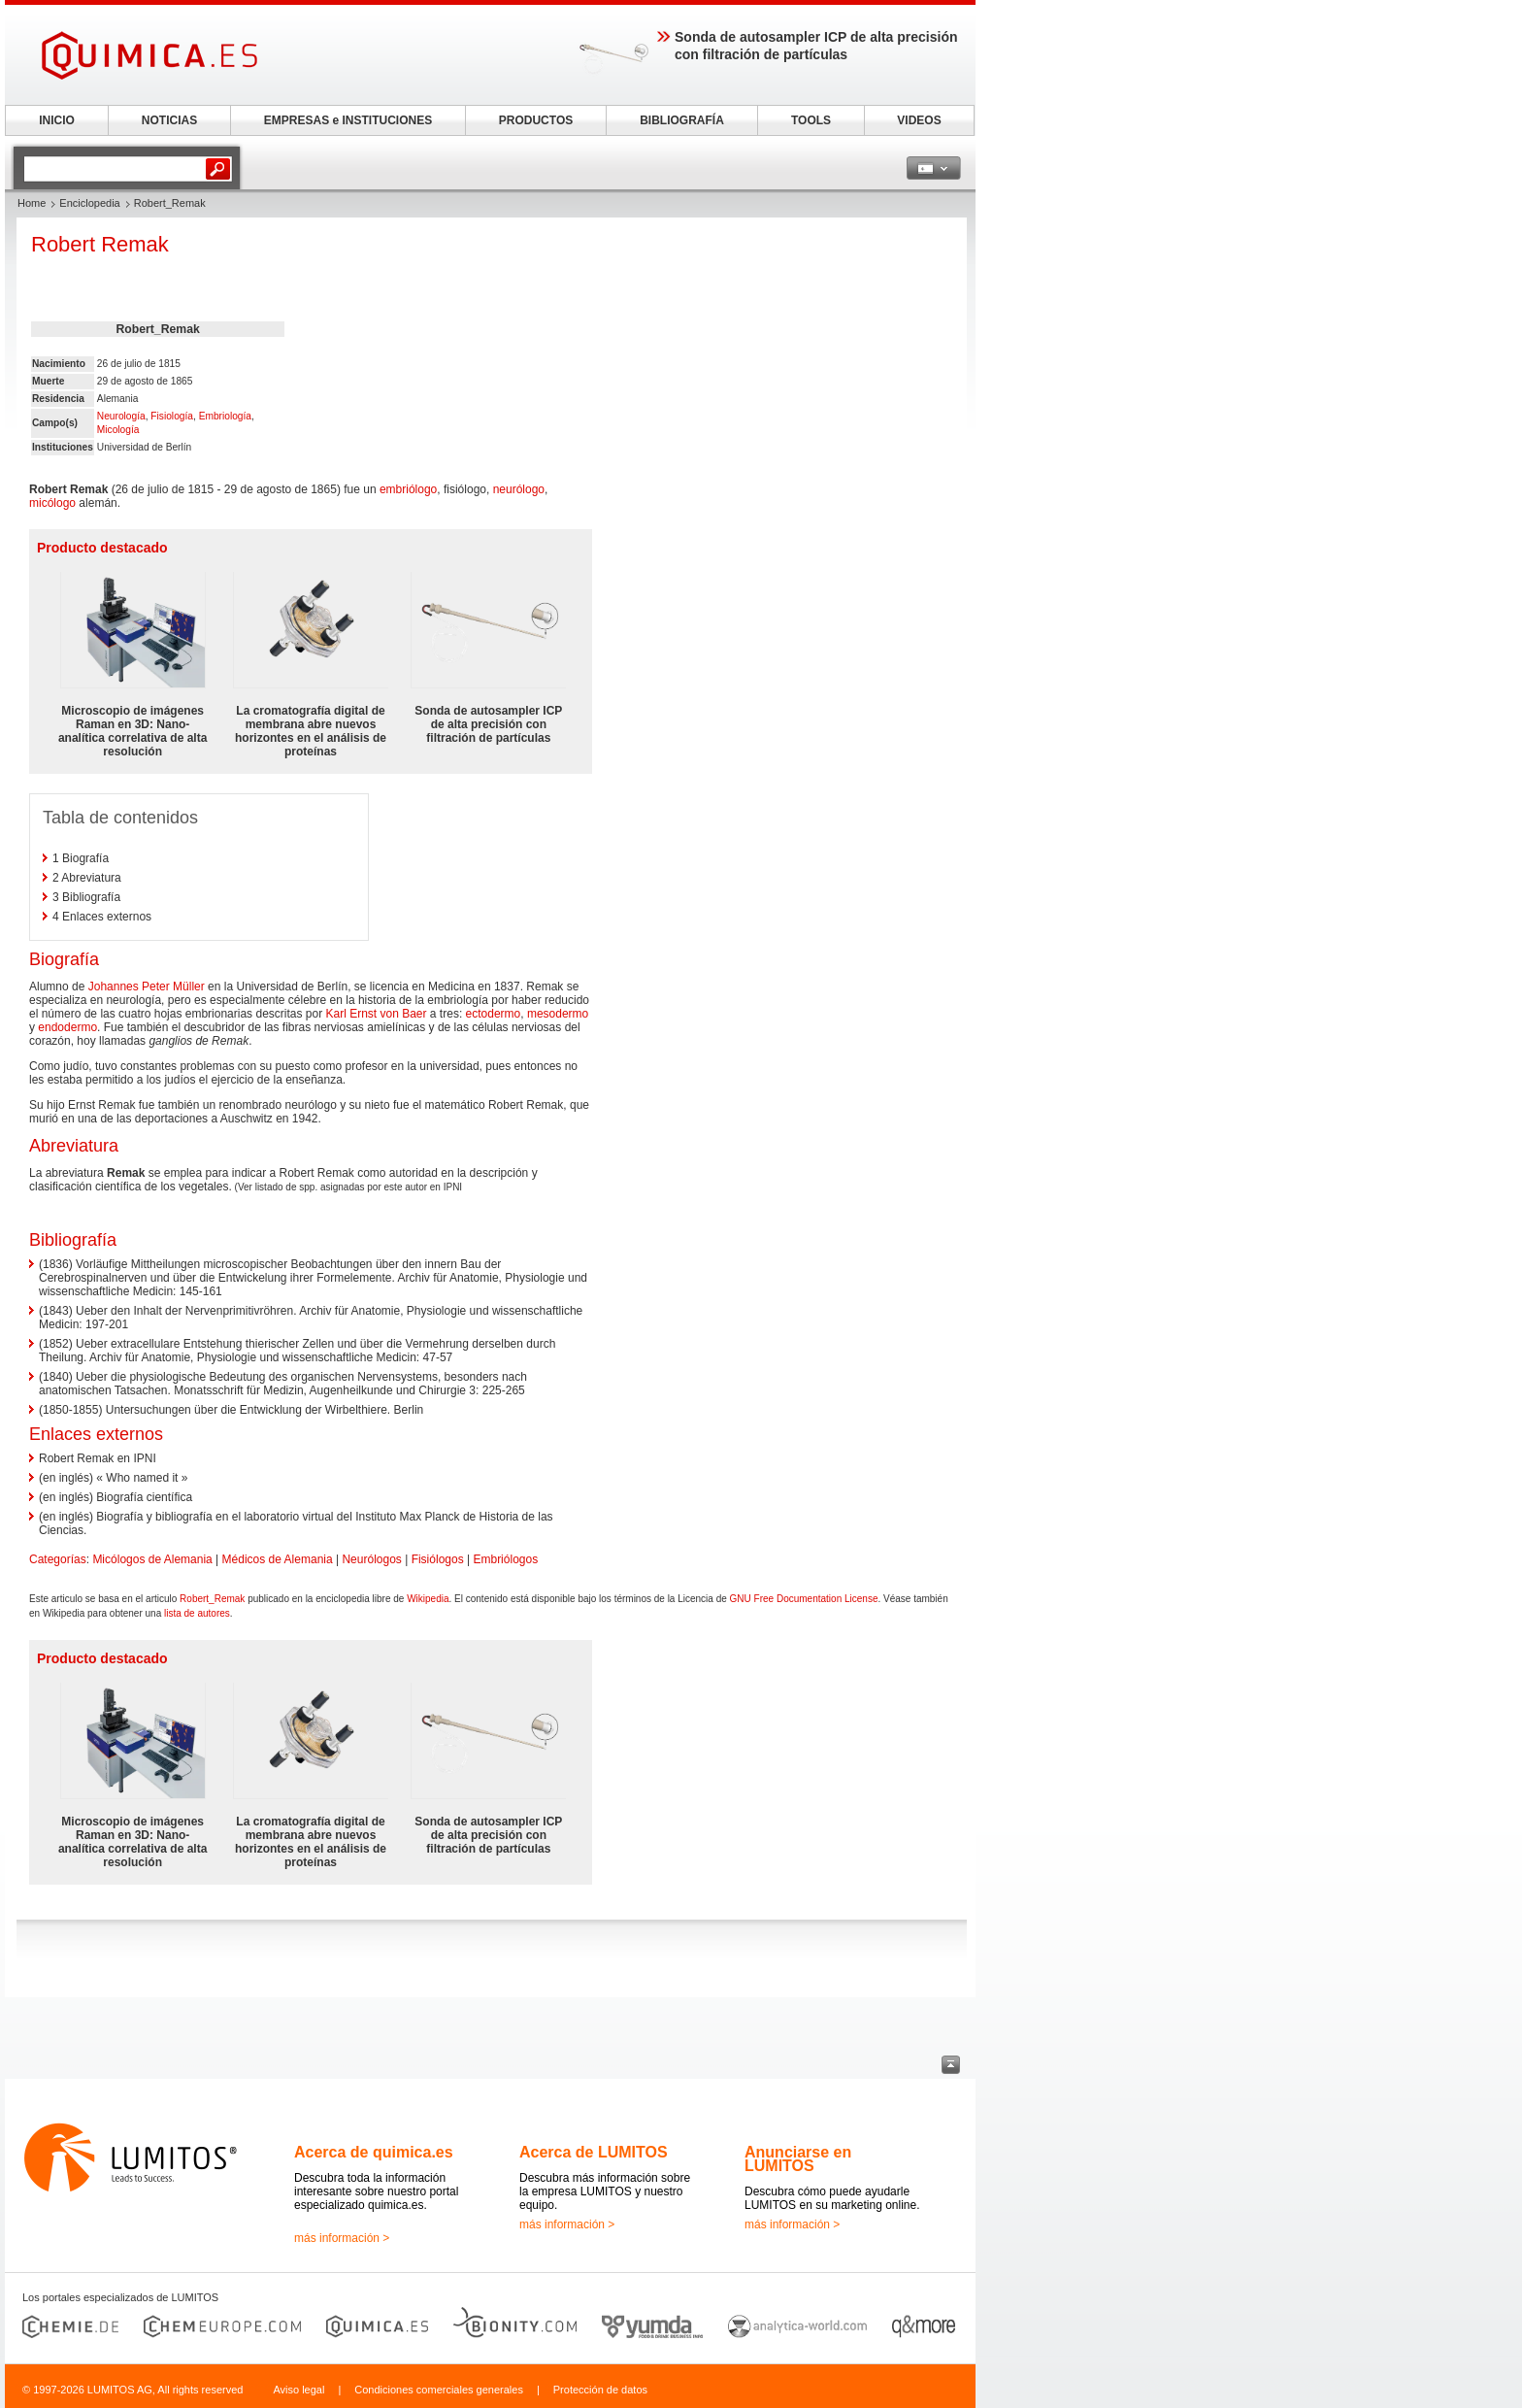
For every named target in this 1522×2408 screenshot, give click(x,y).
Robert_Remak (212, 1598)
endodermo (67, 1027)
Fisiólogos (438, 1559)
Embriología (225, 416)
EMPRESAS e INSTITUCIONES (348, 120)
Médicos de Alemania (277, 1559)
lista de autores (197, 1613)
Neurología (121, 416)
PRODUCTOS (536, 120)
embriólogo (408, 489)
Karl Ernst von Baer (375, 1013)
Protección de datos (600, 2389)
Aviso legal (298, 2389)
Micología (118, 429)
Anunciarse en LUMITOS (797, 2159)
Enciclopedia (89, 203)
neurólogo (519, 489)
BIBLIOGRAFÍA (682, 120)
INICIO (57, 120)
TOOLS (811, 120)
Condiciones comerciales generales (438, 2389)
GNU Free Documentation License (804, 1598)
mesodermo (557, 1013)
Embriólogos (505, 1559)
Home (31, 203)
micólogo (52, 503)
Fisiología (171, 416)
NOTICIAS (169, 120)
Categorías (57, 1559)
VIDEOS (919, 120)
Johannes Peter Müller (146, 986)
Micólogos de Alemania (152, 1559)
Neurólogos (371, 1559)
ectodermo (493, 1013)
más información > (341, 2238)
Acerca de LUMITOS (593, 2152)
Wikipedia (427, 1598)
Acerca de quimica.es (373, 2152)
